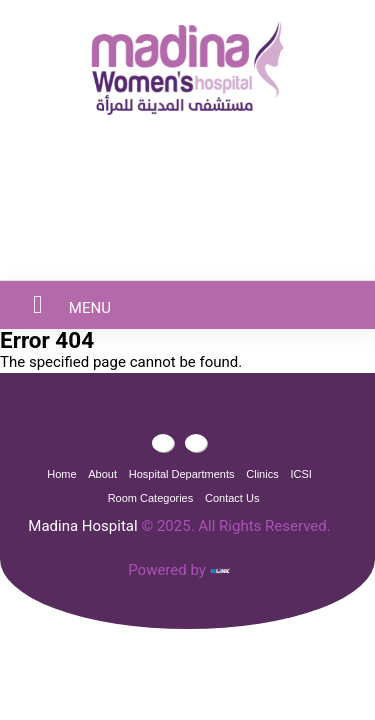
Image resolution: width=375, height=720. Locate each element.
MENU (60, 304)
